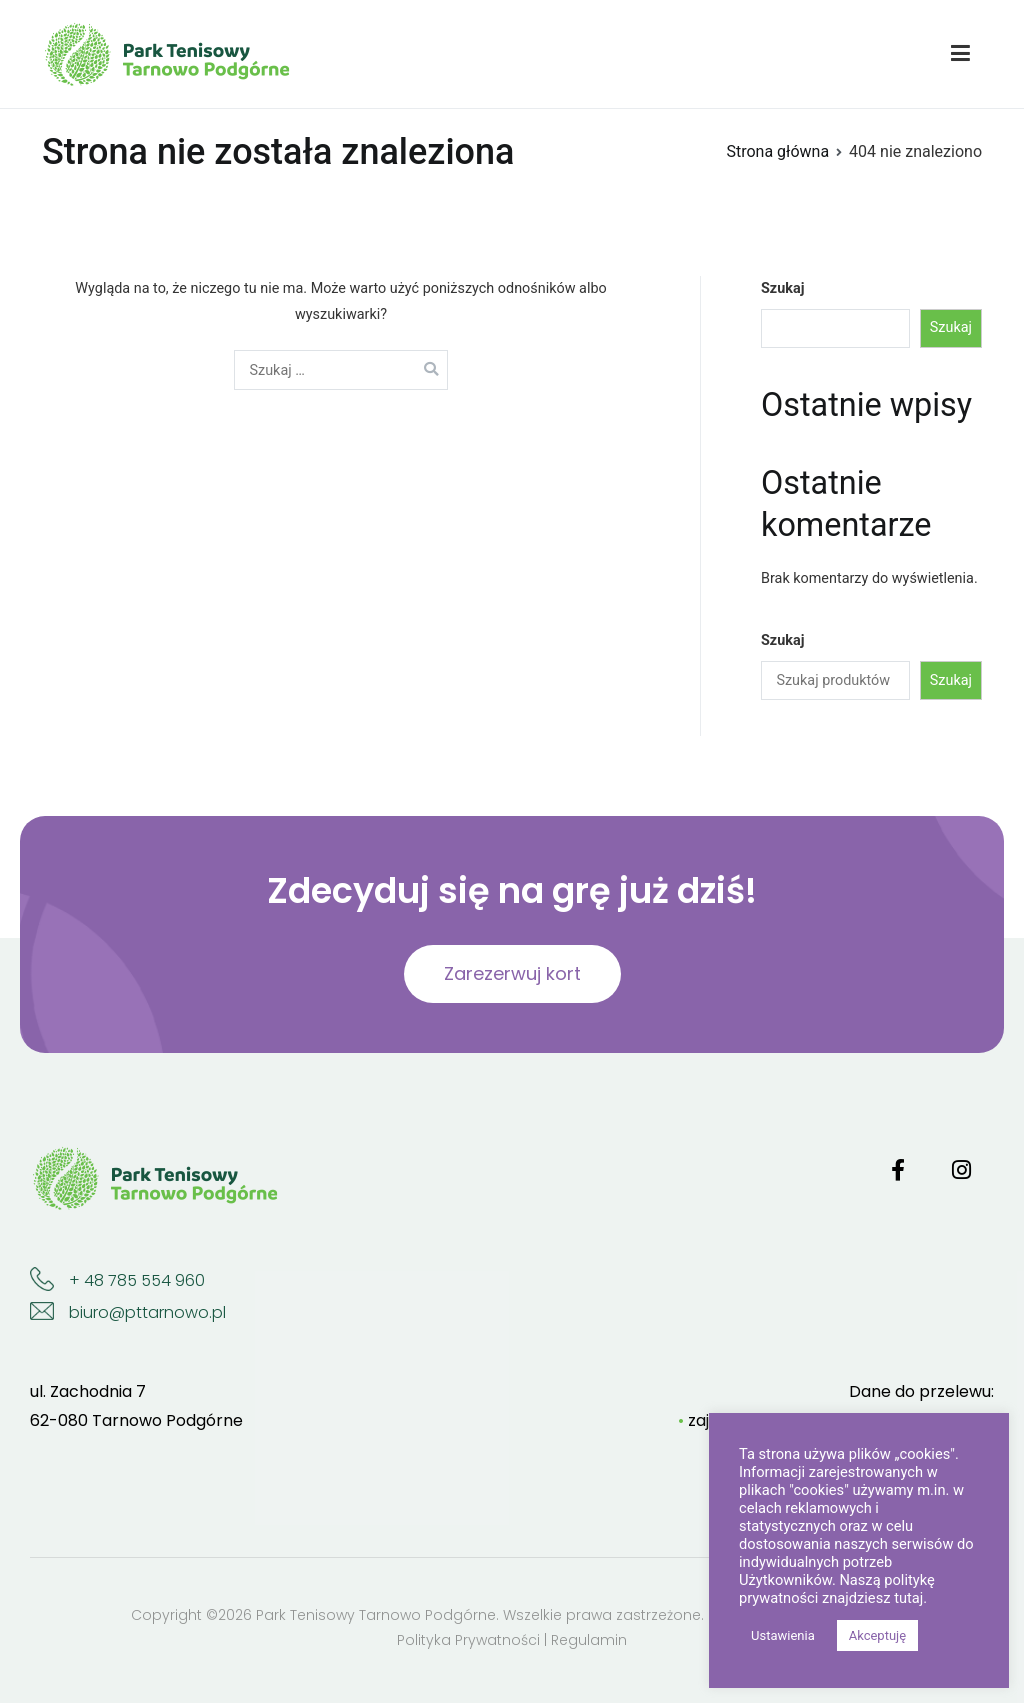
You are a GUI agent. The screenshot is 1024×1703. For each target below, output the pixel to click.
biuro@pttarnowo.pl (147, 1312)
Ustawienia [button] (783, 1635)
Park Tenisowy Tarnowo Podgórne (376, 1615)
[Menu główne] (960, 54)
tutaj (908, 1598)
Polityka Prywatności (468, 1640)
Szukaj (782, 288)
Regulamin (589, 1640)
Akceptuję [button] (877, 1635)
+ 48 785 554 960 (137, 1280)
